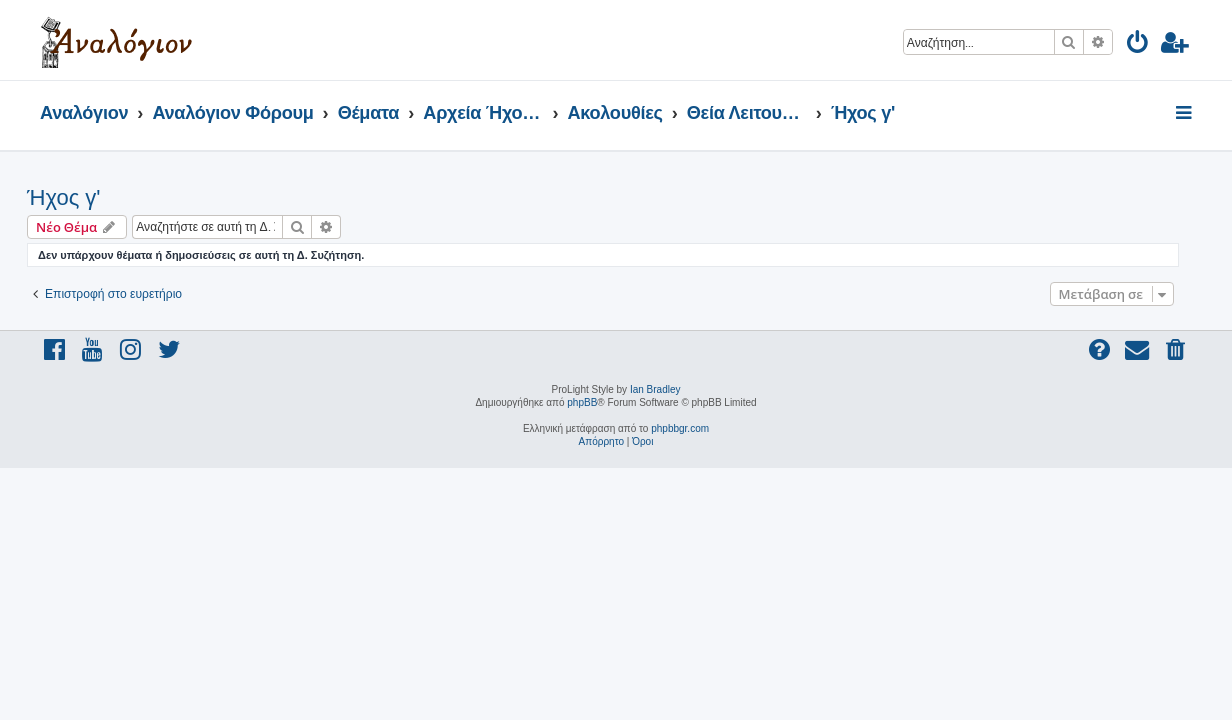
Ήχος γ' (77, 197)
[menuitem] (1138, 45)
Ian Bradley (655, 389)
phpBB (582, 402)
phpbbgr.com (680, 428)
